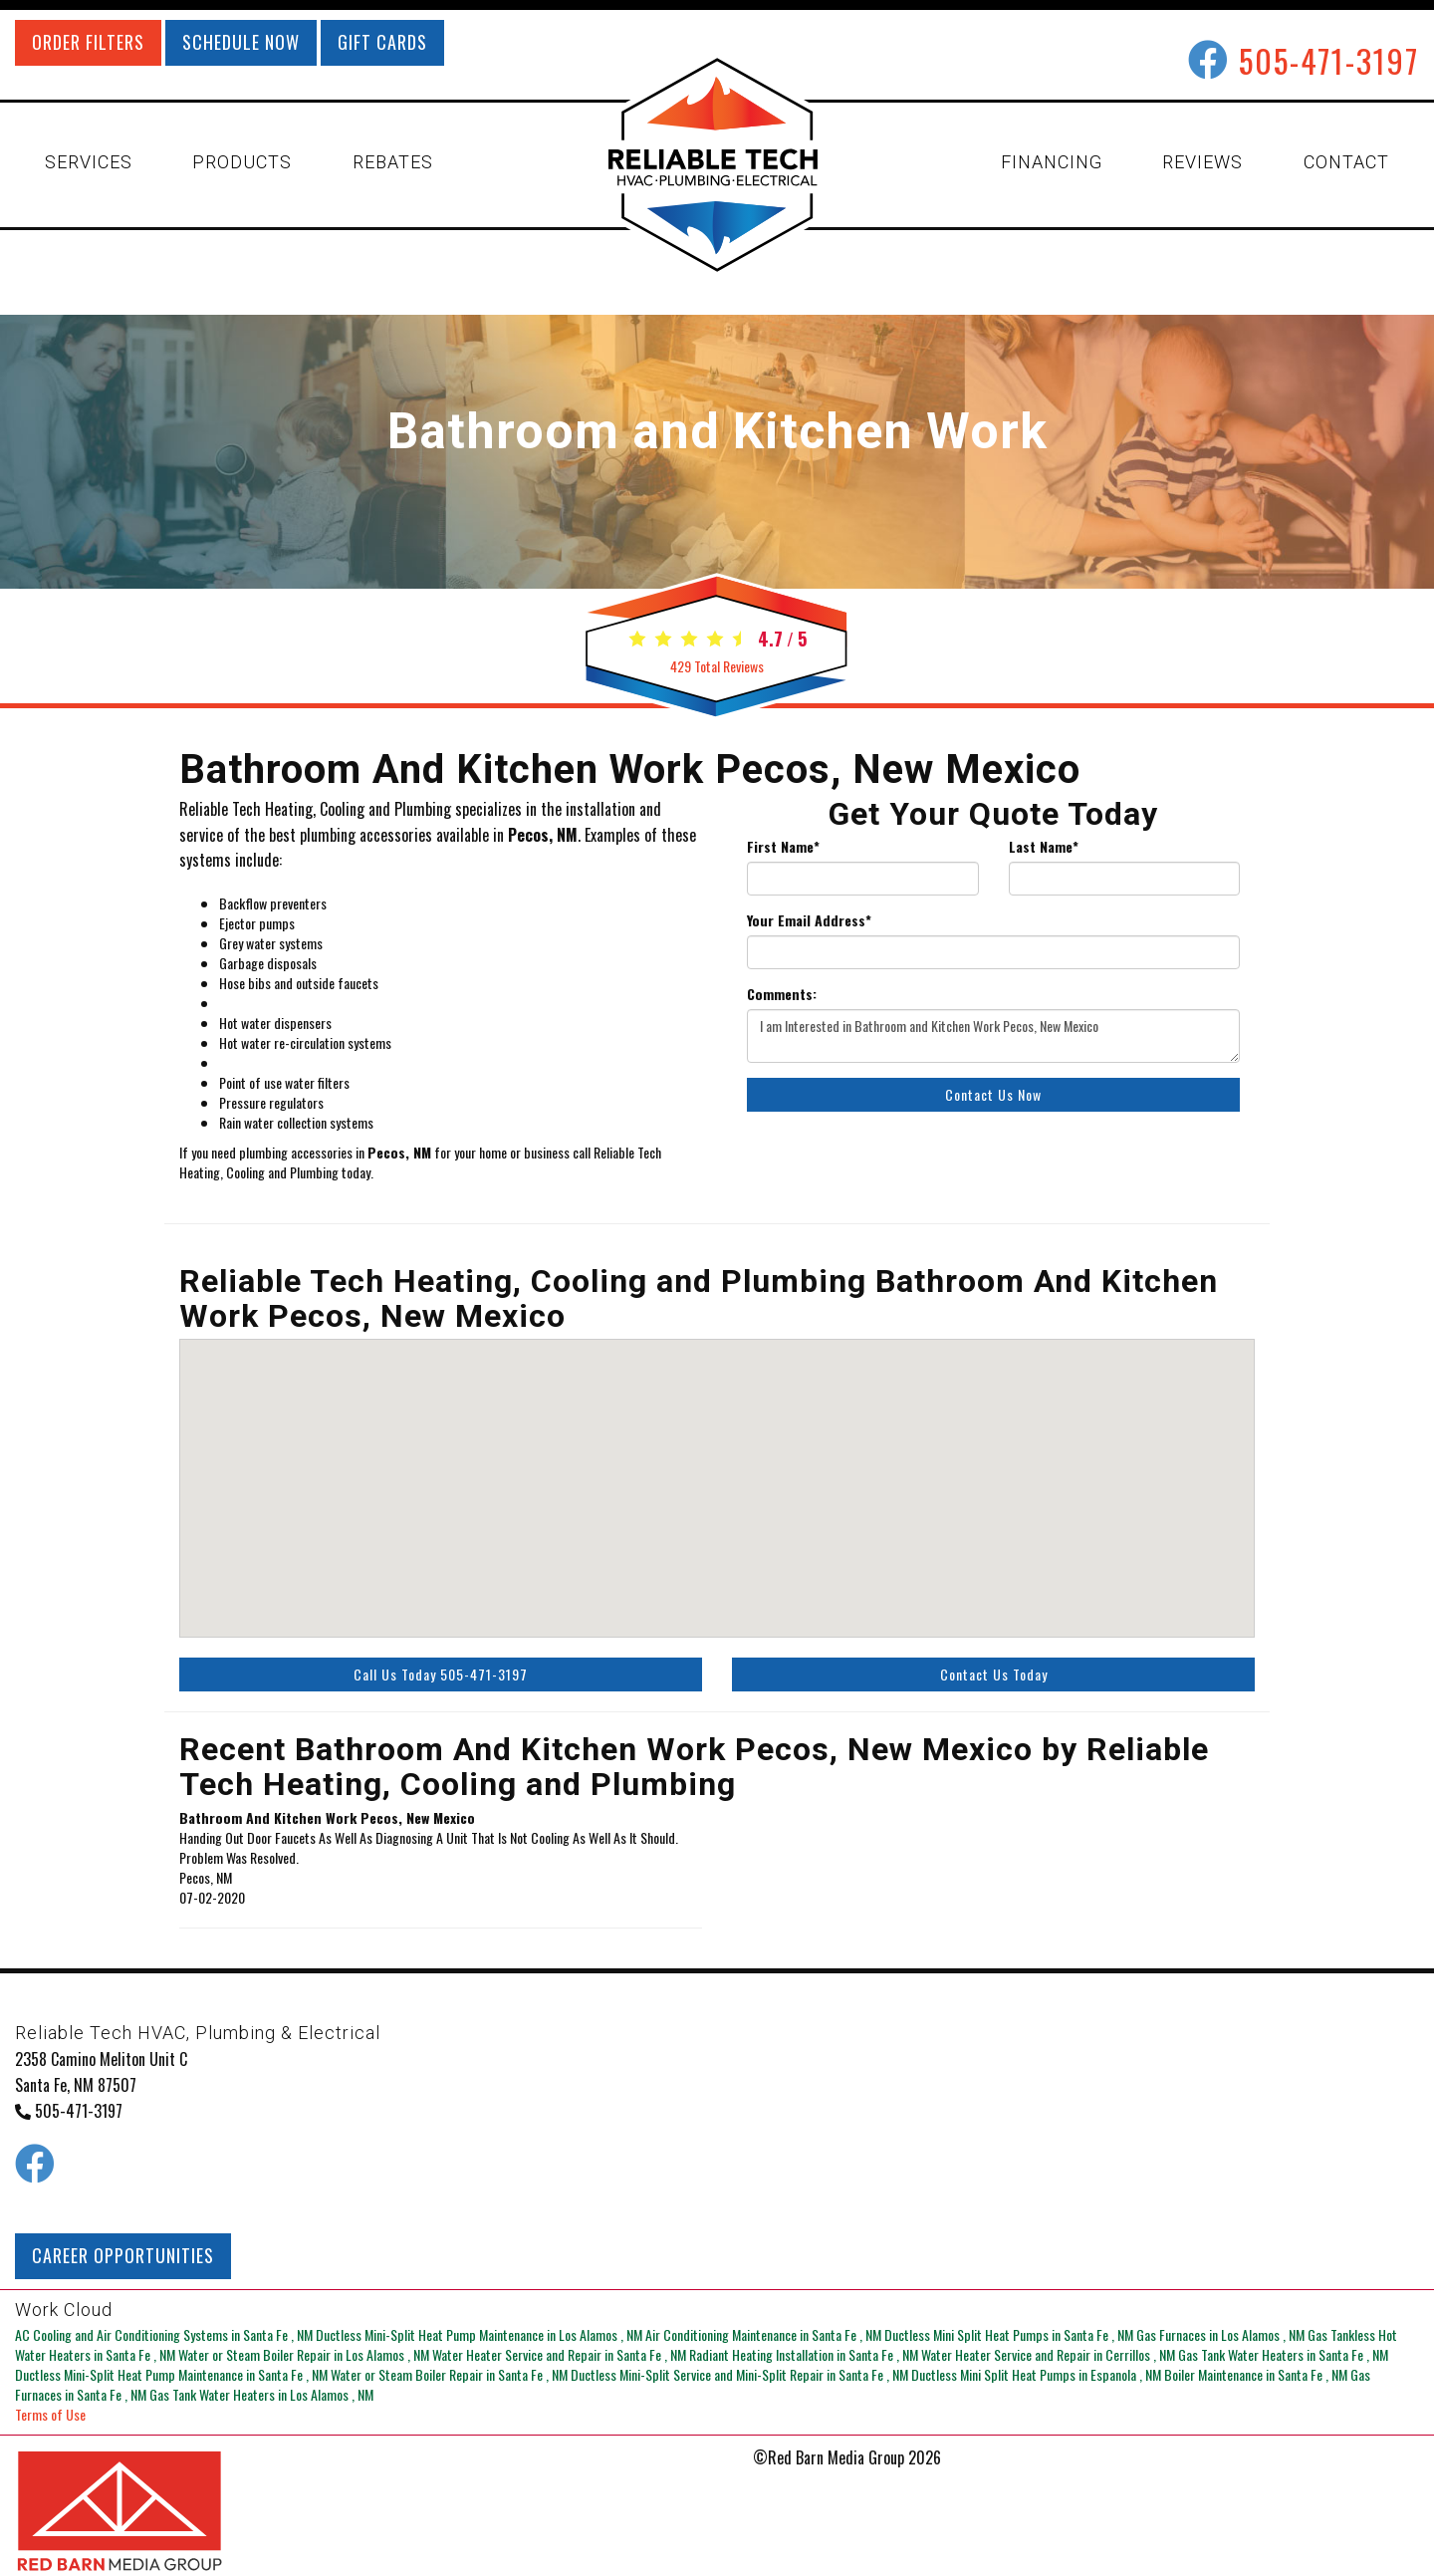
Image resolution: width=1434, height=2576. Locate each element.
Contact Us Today (994, 1674)
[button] (1020, 1481)
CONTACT (1346, 161)
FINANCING (1051, 161)
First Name (783, 847)
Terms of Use (50, 2414)
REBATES (393, 161)
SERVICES (88, 161)
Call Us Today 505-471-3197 (441, 1674)
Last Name (1043, 847)
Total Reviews (717, 665)
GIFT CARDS (382, 42)
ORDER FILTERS (88, 42)
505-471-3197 (1329, 60)
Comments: (782, 994)
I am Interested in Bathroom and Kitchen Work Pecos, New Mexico (993, 1036)
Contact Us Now (993, 1094)
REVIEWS (1202, 161)
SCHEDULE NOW (241, 42)
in (165, 2334)
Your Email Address (809, 920)
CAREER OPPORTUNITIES (123, 2255)
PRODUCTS (242, 161)
